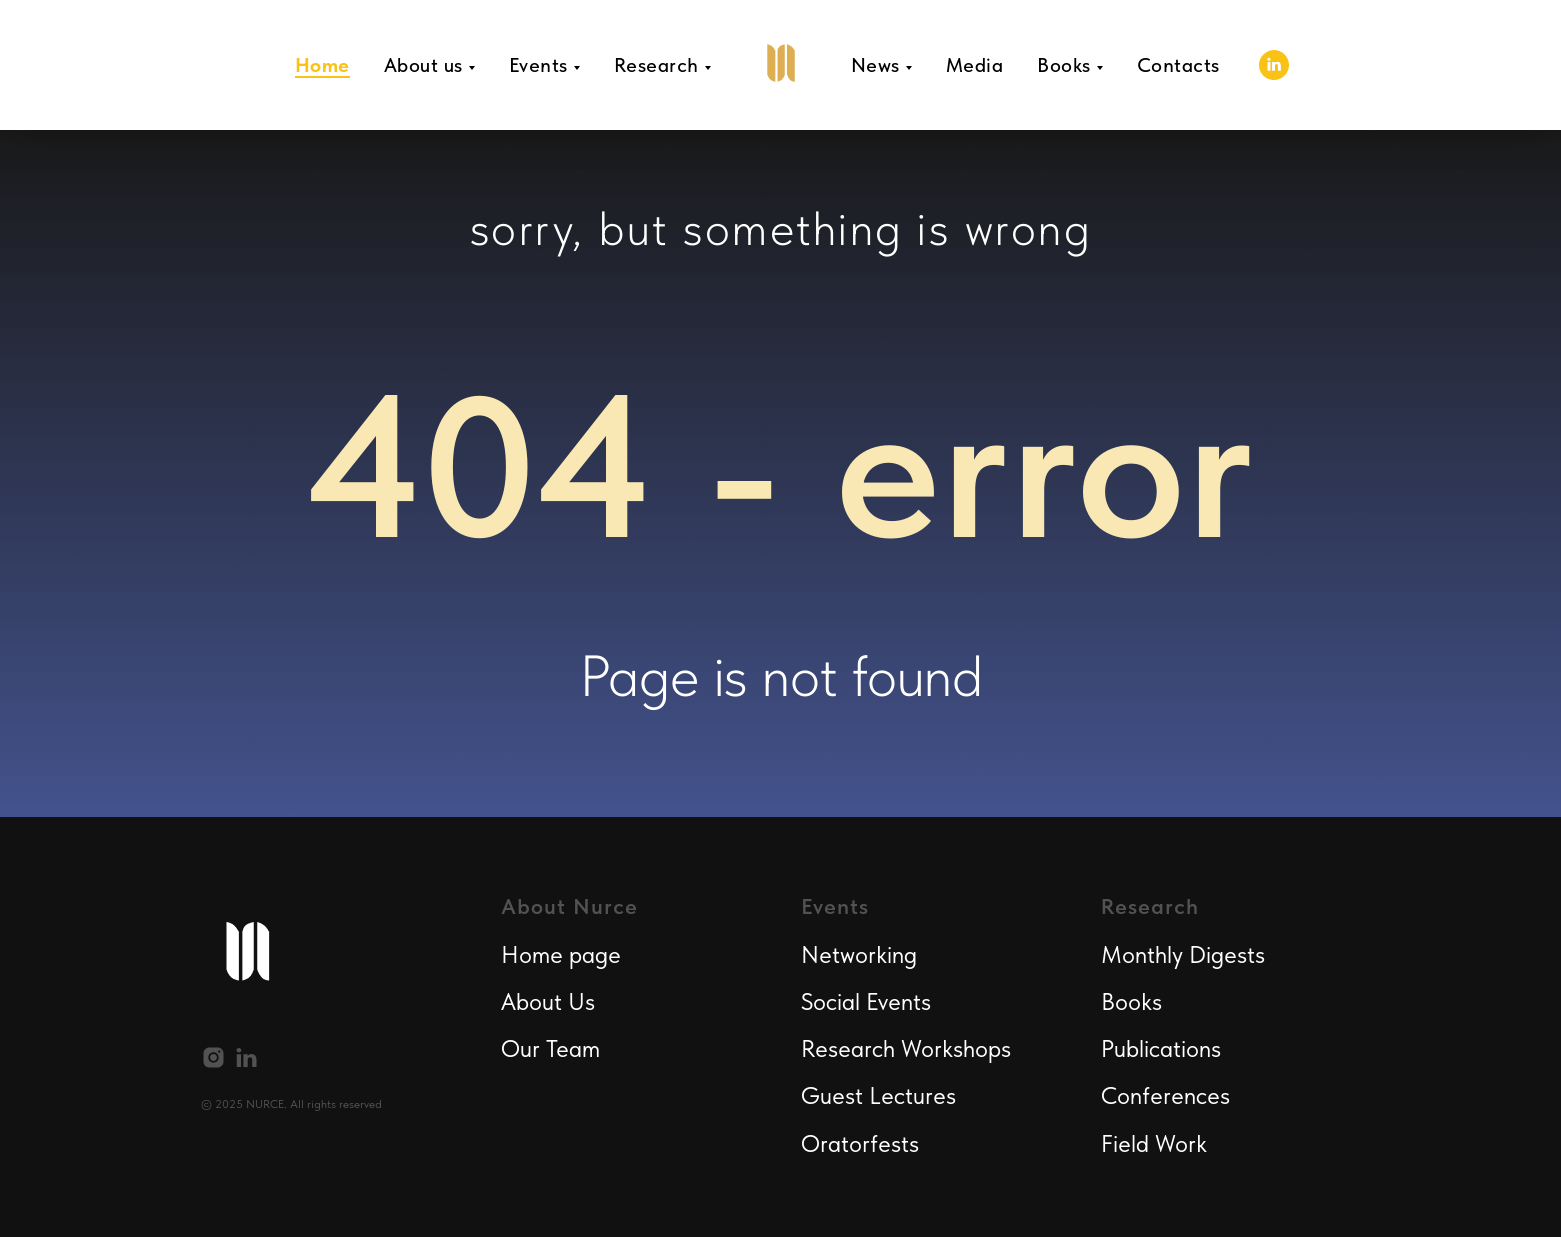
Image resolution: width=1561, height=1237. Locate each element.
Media (975, 65)
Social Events (866, 1001)
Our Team (550, 1048)
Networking (859, 954)
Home (322, 65)
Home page (561, 954)
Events (538, 65)
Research (656, 65)
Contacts (1178, 65)
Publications (1161, 1048)
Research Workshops (906, 1048)
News (875, 65)
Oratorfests (860, 1143)
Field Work (1154, 1143)
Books (1064, 65)
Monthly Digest (1178, 954)
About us (423, 65)
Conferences (1165, 1095)
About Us (548, 1001)
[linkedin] (1274, 65)
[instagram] (213, 1057)
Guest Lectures (878, 1095)
